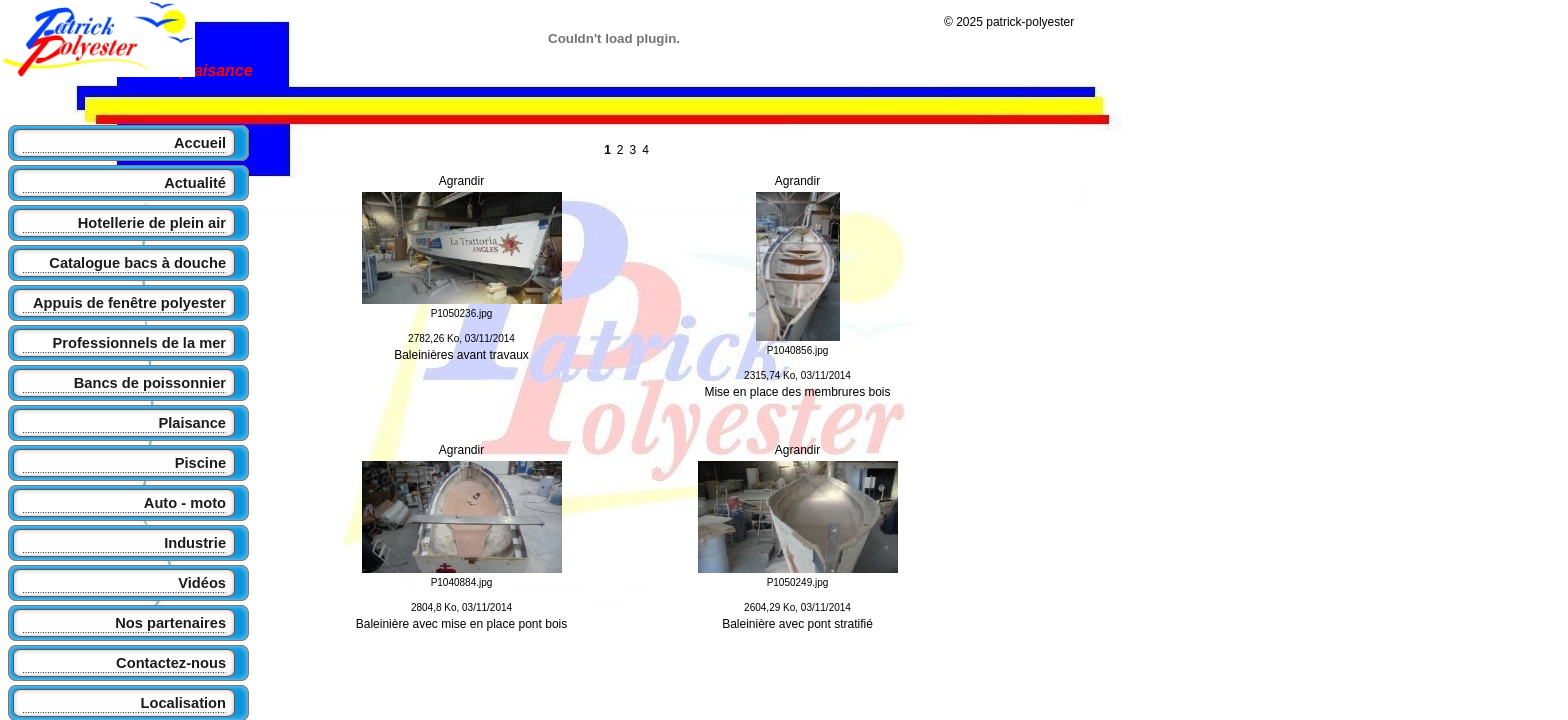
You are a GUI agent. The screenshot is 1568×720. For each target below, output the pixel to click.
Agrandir (461, 181)
